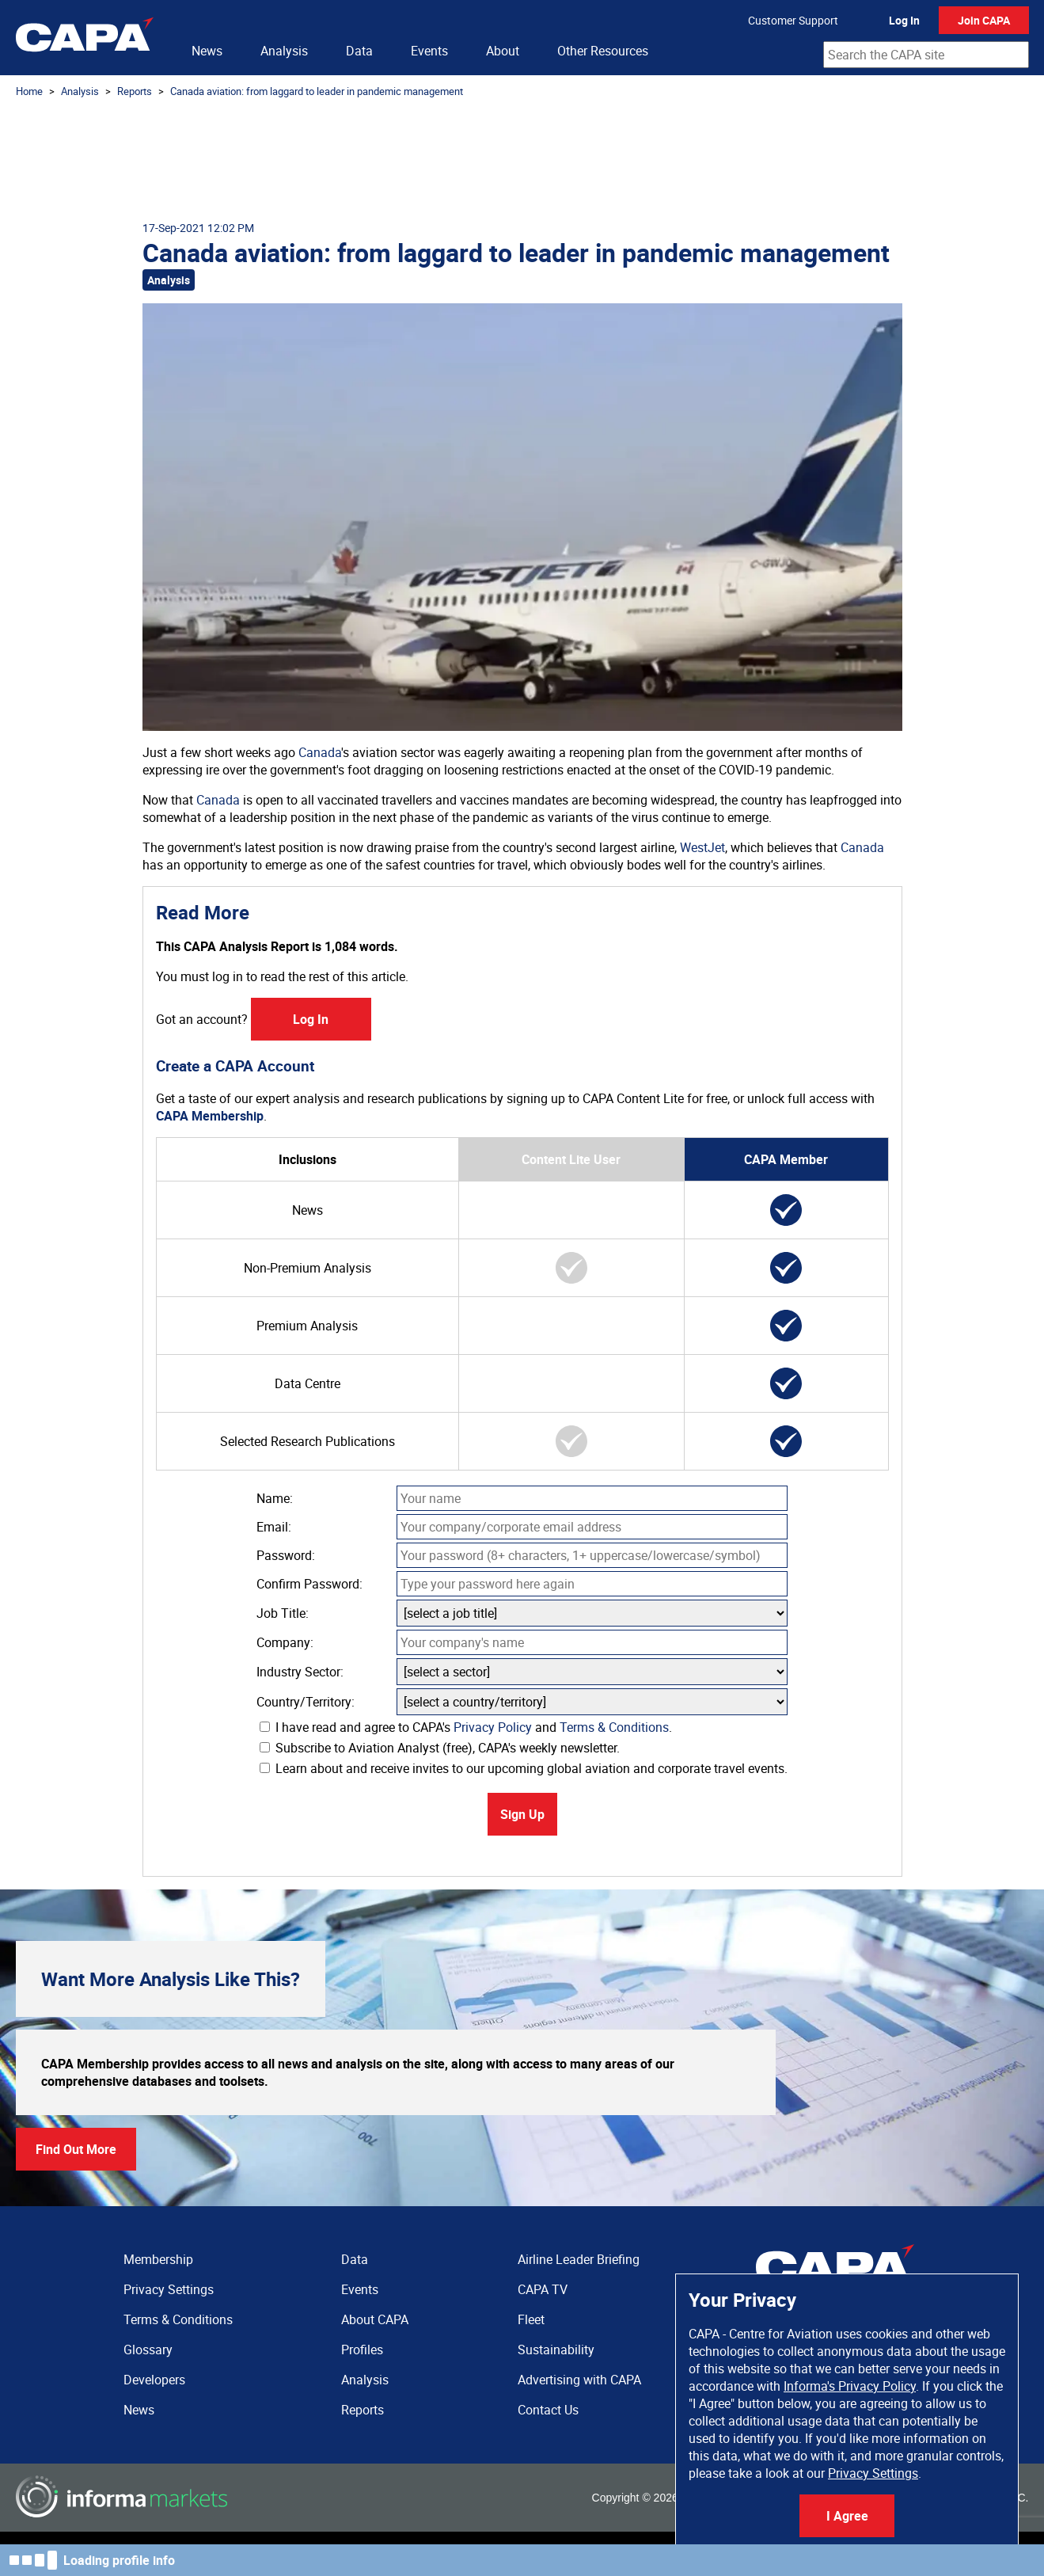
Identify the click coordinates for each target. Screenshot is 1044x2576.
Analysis (284, 50)
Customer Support (793, 20)
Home (29, 91)
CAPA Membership (210, 1115)
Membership (158, 2259)
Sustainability (556, 2349)
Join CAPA (984, 20)
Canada (319, 752)
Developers (154, 2379)
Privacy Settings (873, 2473)
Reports (134, 91)
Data (359, 50)
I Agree (847, 2516)
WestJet (702, 847)
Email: (273, 1526)
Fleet (531, 2319)
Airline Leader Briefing (579, 2259)
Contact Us (548, 2409)
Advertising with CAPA (579, 2379)
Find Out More (76, 2149)
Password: (285, 1555)
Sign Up (522, 1814)
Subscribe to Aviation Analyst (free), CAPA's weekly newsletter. (440, 1747)
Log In (904, 20)
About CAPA (374, 2319)
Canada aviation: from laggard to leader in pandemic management (316, 91)
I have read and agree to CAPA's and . (466, 1727)
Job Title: (282, 1613)
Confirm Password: (309, 1583)
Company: (284, 1642)
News (207, 50)
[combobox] (926, 54)
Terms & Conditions (614, 1727)
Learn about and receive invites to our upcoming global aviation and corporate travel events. (524, 1768)
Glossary (148, 2349)
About (502, 50)
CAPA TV (543, 2289)
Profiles (362, 2349)
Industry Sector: (300, 1671)
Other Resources (602, 50)
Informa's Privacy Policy (850, 2386)
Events (429, 50)
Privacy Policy (493, 1727)
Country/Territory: (305, 1701)
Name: (274, 1498)
